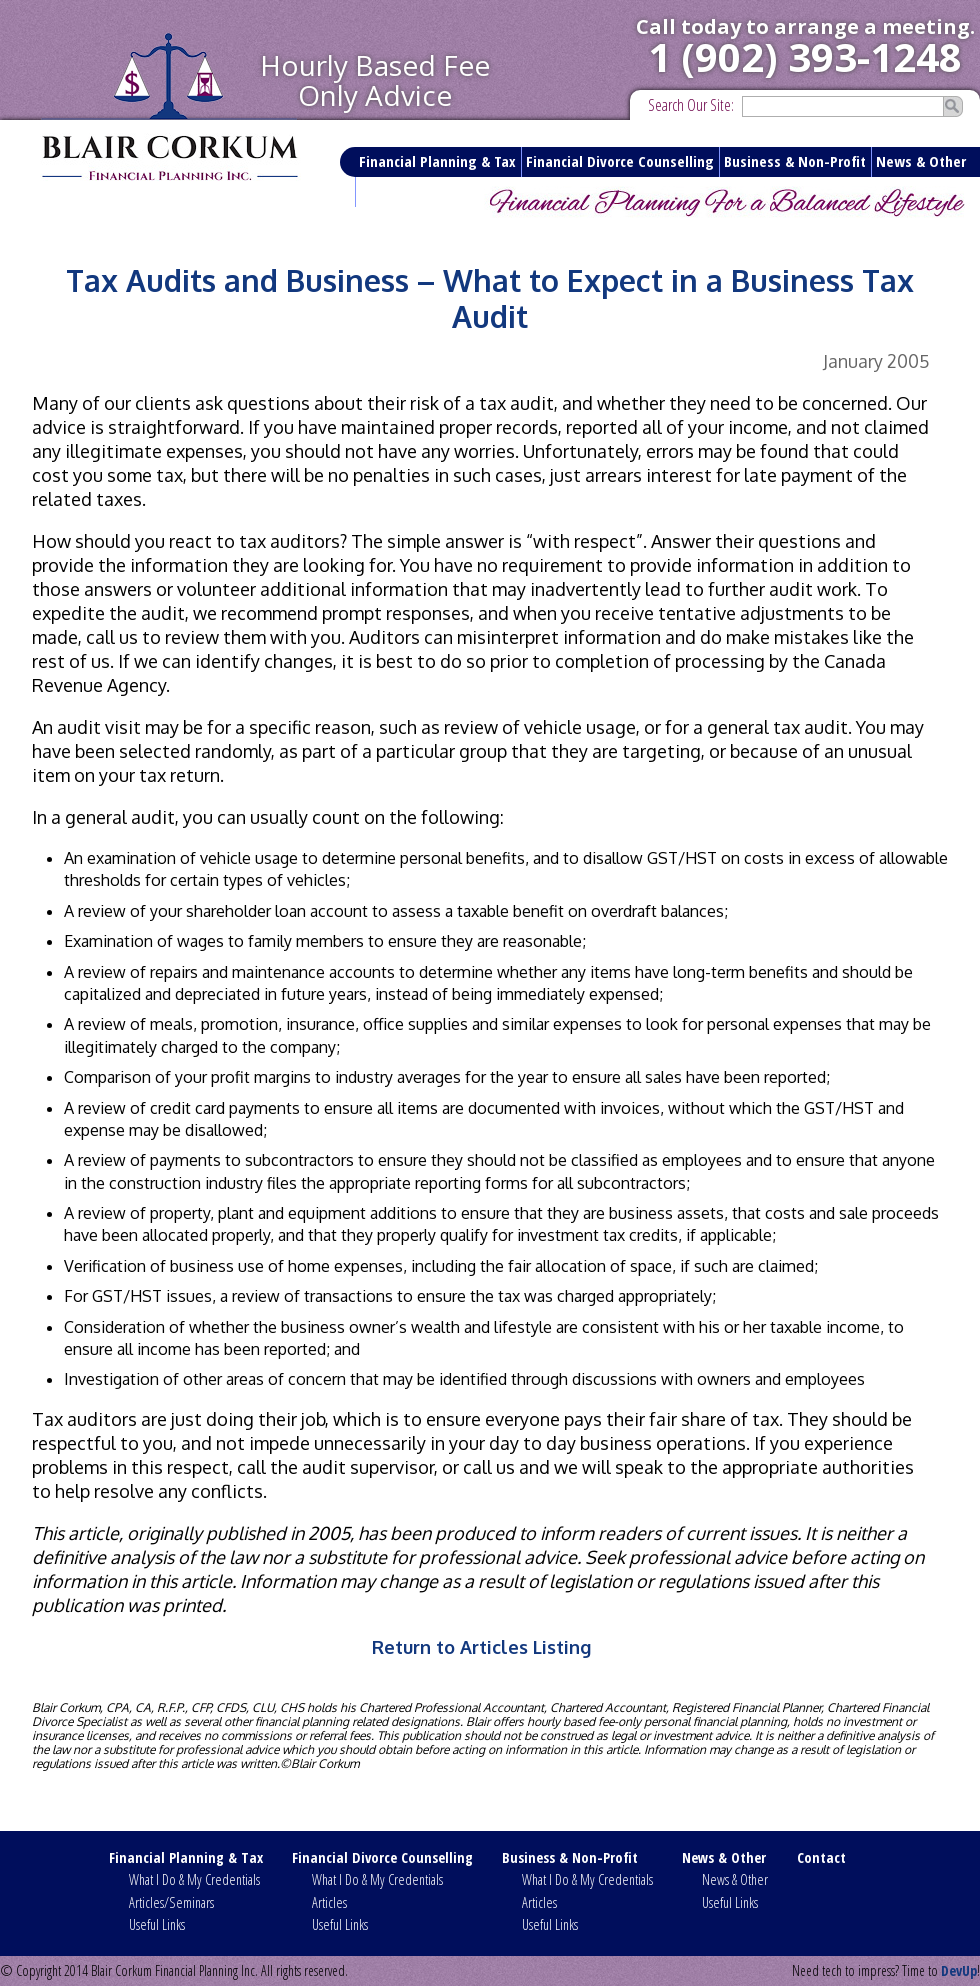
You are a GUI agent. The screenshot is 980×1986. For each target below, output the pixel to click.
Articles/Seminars (171, 1902)
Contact (385, 191)
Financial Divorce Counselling (620, 161)
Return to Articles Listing (481, 1647)
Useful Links (157, 1924)
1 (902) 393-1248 (805, 56)
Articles (329, 1902)
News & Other (921, 161)
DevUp (959, 1970)
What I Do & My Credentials (194, 1879)
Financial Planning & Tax (437, 161)
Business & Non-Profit (795, 161)
